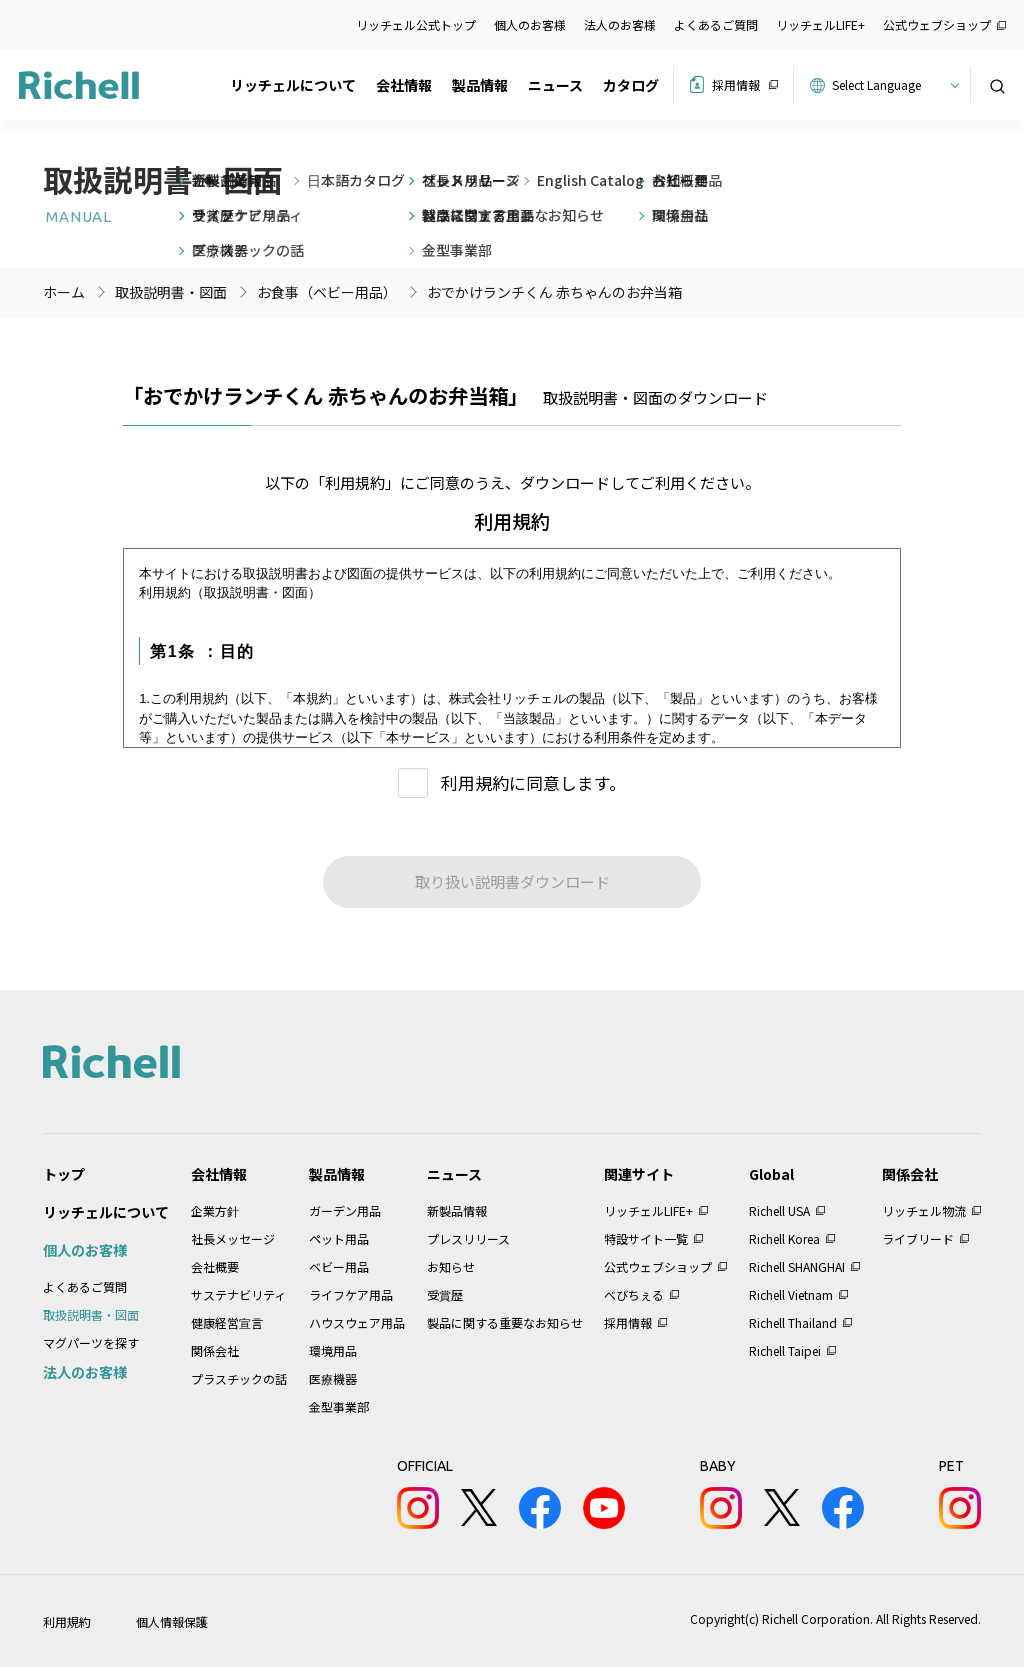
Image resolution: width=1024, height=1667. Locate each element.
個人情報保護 (172, 1621)
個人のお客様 (530, 24)
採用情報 (736, 84)
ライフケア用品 (351, 1294)
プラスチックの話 (239, 1378)
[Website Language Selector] (892, 85)
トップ (64, 1174)
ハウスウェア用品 (357, 1322)
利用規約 (67, 1621)
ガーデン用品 (345, 1210)
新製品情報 (457, 1210)
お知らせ (451, 1266)
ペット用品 (339, 1238)
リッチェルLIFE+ (820, 24)
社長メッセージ (233, 1238)
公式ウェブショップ (937, 24)
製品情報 (480, 85)
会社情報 (404, 85)
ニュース (555, 85)
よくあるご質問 (716, 24)
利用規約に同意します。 (533, 782)
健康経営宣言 (227, 1322)
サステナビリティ (238, 1294)
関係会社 (215, 1350)
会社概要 (215, 1266)
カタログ (631, 85)
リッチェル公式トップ (416, 24)
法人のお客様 (620, 24)
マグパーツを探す (91, 1342)
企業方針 (215, 1210)
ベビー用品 (339, 1266)
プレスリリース (468, 1238)
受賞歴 (445, 1294)
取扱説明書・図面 (91, 1314)
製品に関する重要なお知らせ (505, 1322)
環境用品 (333, 1350)
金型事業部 (339, 1406)
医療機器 (333, 1378)
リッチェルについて (293, 85)
